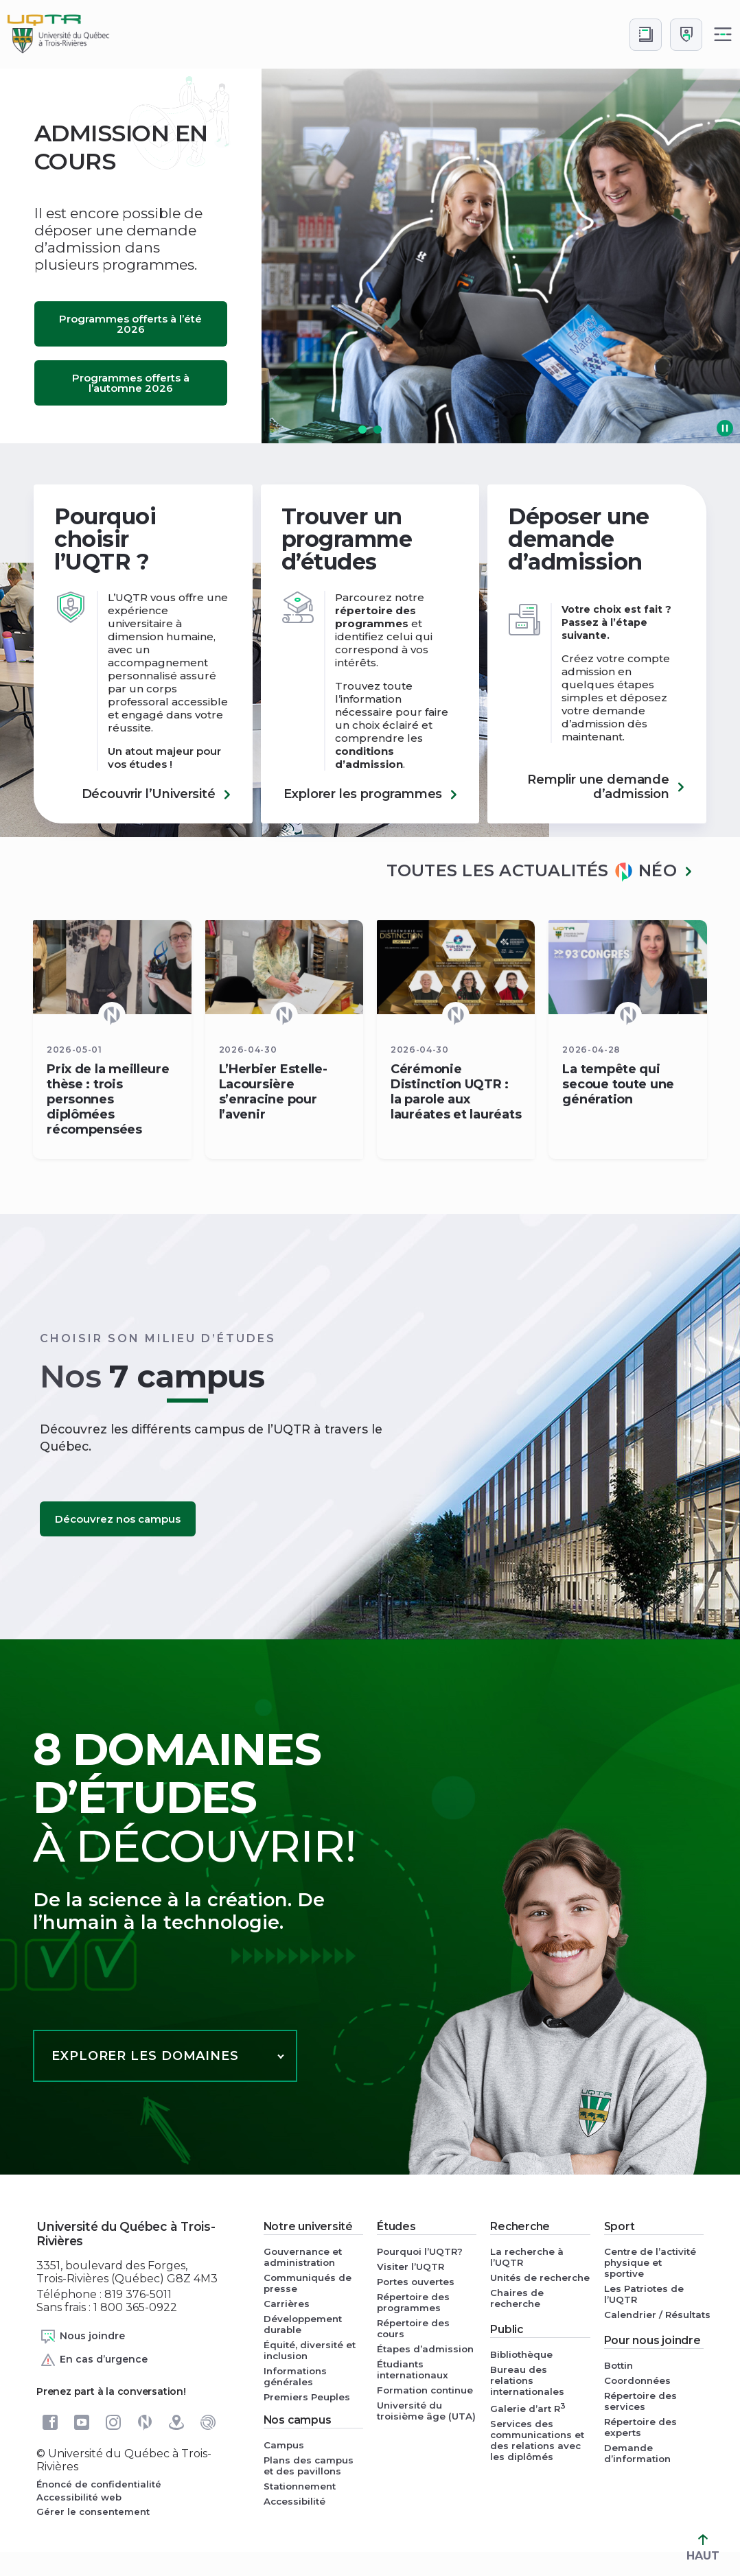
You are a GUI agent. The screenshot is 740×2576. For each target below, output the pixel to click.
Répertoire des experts (640, 2427)
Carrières (287, 2303)
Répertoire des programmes (413, 2302)
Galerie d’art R (528, 2407)
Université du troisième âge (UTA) (426, 2411)
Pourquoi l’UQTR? (420, 2251)
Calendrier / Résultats (654, 2314)
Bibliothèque (521, 2354)
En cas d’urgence (94, 2360)
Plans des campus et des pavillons (309, 2466)
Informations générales (295, 2376)
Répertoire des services (640, 2401)
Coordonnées (637, 2380)
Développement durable (303, 2324)
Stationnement (300, 2486)
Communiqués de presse (307, 2283)
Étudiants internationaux (412, 2369)
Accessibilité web (79, 2497)
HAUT (702, 2548)
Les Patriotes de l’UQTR (644, 2294)
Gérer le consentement (93, 2511)
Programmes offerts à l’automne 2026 (130, 383)
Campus (284, 2444)
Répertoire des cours (413, 2328)
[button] (362, 429)
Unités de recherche (540, 2277)
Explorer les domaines (145, 2055)
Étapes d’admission (425, 2348)
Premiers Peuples (307, 2396)
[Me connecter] (686, 35)
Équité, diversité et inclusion (310, 2350)
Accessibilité (294, 2501)
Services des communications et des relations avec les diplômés (537, 2440)
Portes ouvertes (415, 2281)
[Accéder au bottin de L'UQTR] (645, 35)
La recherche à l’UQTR (527, 2257)
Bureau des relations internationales (527, 2380)
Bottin (618, 2365)
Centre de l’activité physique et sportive (650, 2262)
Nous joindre (82, 2336)
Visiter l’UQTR (410, 2266)
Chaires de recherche (517, 2298)
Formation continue (425, 2390)
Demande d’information (637, 2453)
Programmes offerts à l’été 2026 (130, 324)
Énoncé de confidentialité (98, 2484)
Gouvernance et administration (303, 2257)
